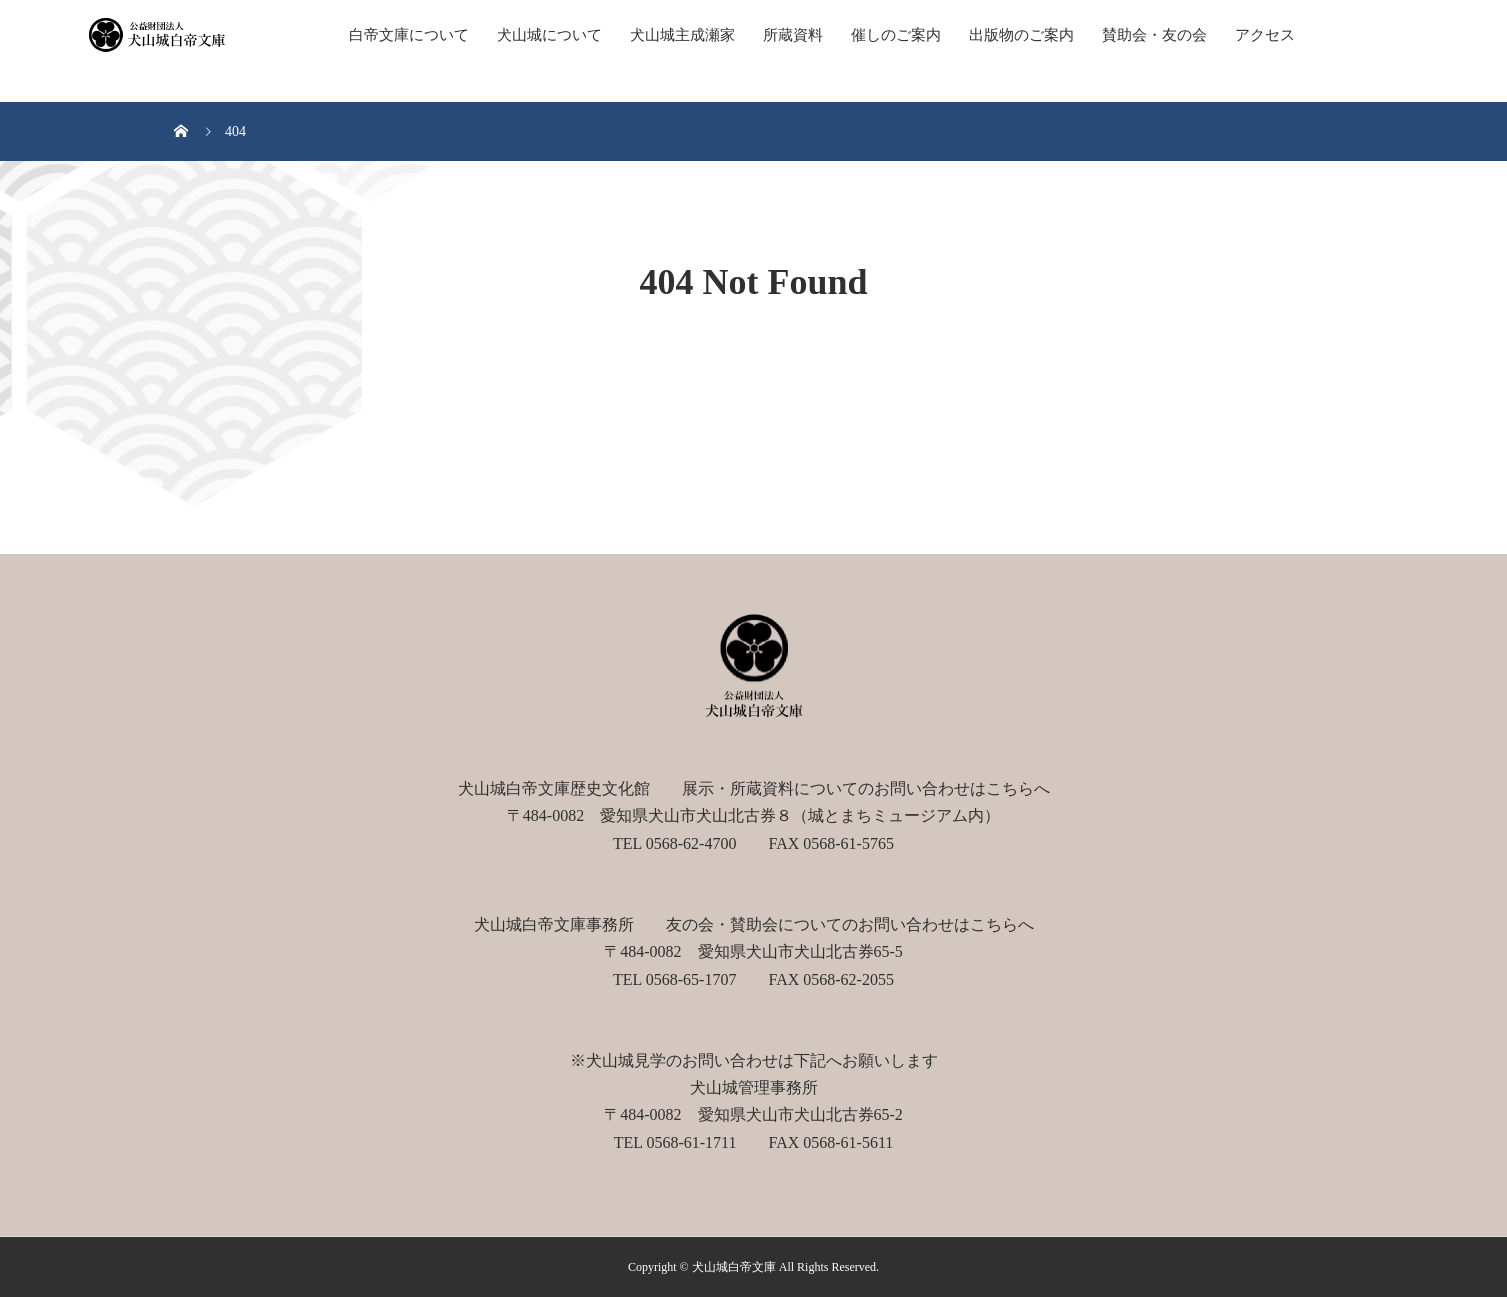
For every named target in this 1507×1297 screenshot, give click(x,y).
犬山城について (549, 35)
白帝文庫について (409, 35)
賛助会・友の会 (1154, 35)
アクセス (1265, 35)
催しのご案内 (896, 35)
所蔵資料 (793, 35)
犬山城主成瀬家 (682, 35)
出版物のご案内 (1021, 35)
